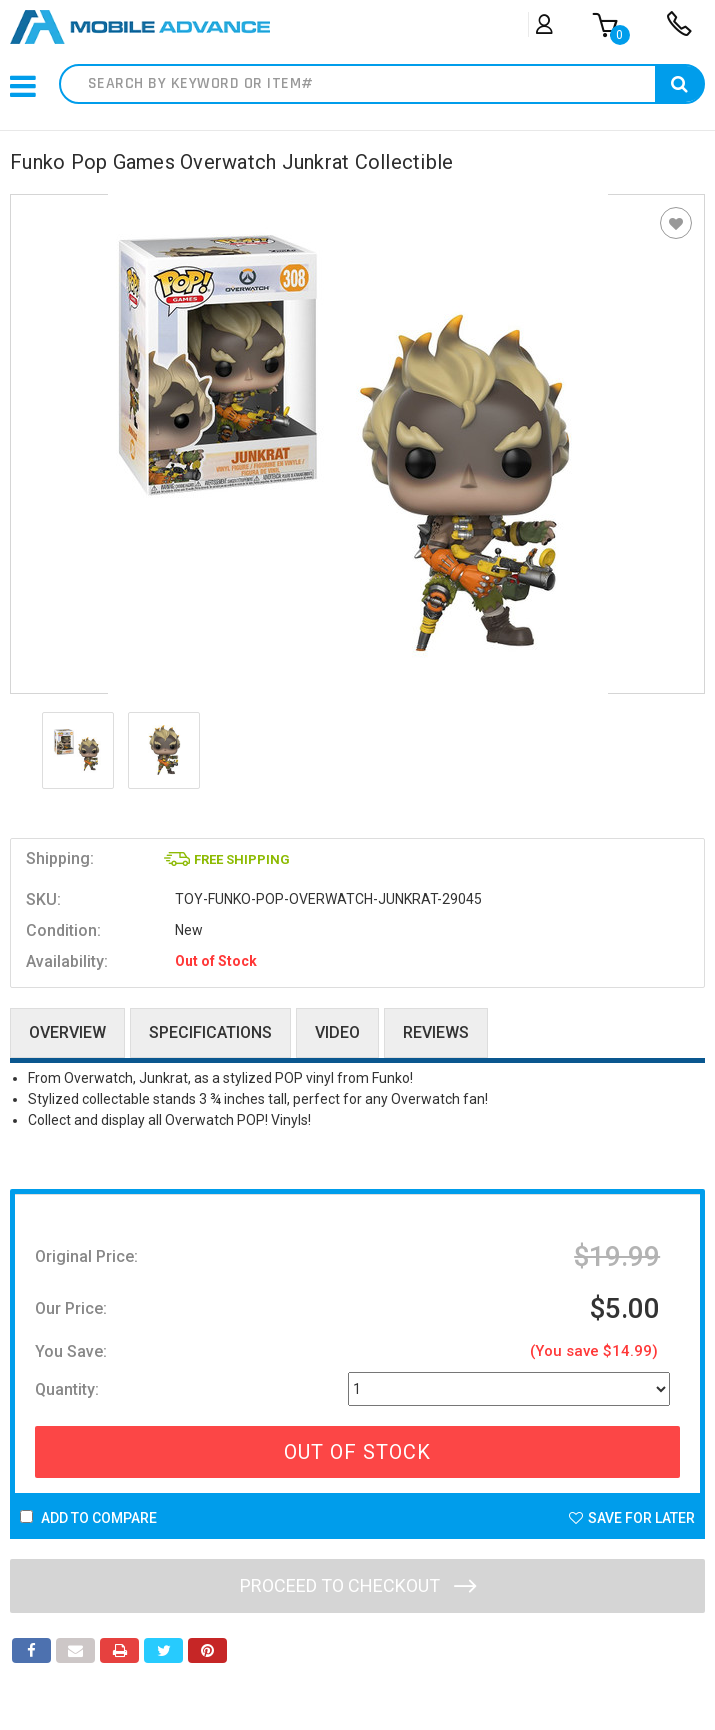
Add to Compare (88, 1518)
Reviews (436, 1032)
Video (337, 1032)
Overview (67, 1032)
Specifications (210, 1032)
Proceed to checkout (358, 1585)
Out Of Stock (357, 1452)
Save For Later (632, 1518)
